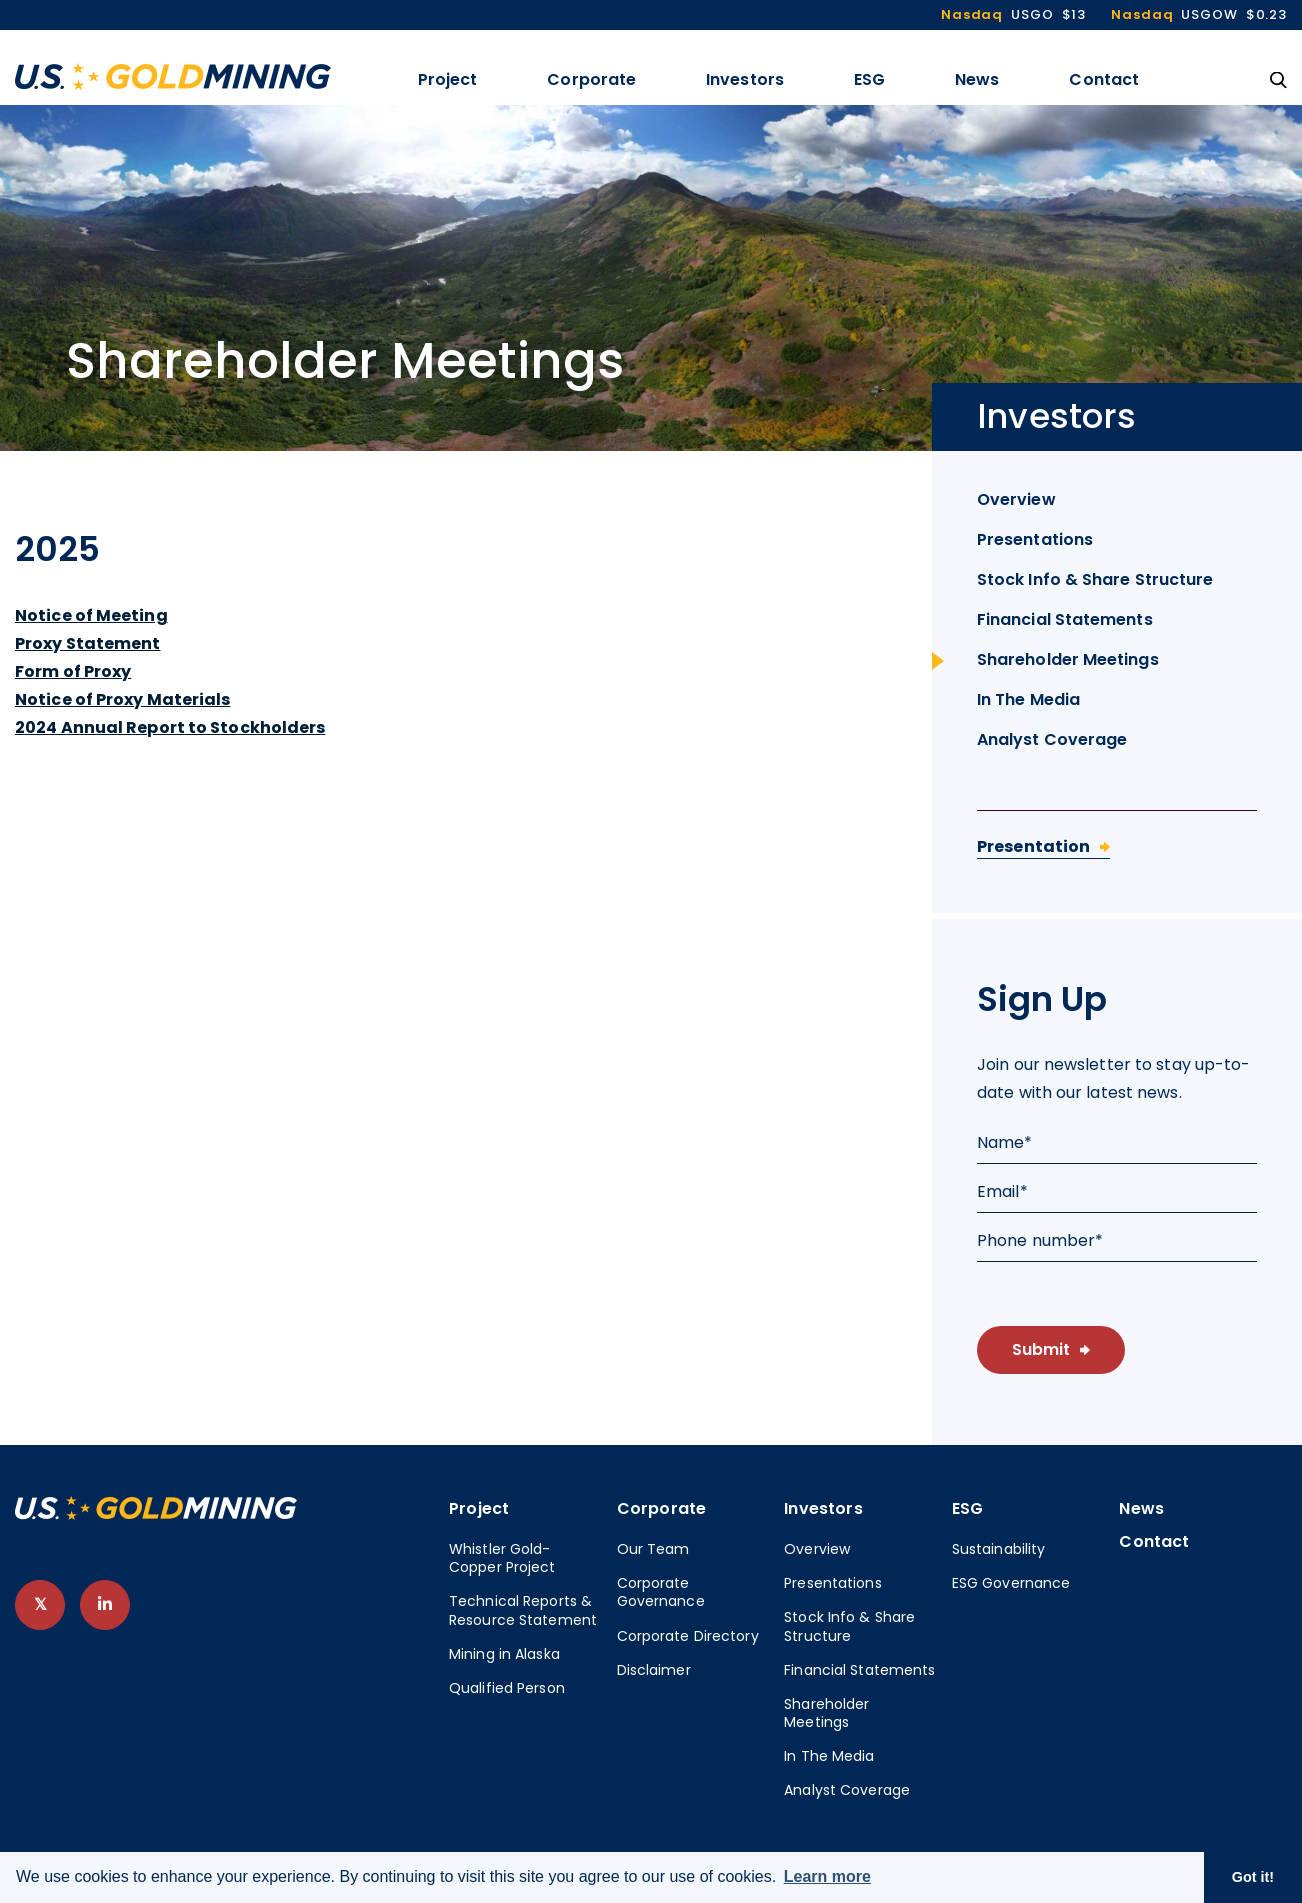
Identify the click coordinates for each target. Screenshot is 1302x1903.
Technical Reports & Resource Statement (523, 1610)
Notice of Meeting (91, 615)
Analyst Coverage (1052, 739)
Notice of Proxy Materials (123, 699)
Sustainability (999, 1549)
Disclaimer (654, 1670)
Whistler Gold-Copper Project (502, 1558)
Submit (1041, 1349)
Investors (745, 79)
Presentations (1035, 539)
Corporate (591, 79)
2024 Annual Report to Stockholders (170, 727)
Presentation (1033, 846)
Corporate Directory (688, 1636)
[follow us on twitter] (40, 1605)
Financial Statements (1065, 619)
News (977, 79)
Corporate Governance (661, 1592)
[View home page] (156, 1514)
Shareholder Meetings (1068, 659)
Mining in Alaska (504, 1654)
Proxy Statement (88, 643)
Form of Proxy (73, 671)
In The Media (1028, 699)
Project (448, 79)
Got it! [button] (1253, 1877)
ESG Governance (1011, 1583)
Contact (1104, 79)
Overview (1016, 499)
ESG (869, 79)
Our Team (653, 1549)
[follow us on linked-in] (105, 1605)
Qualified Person (507, 1688)
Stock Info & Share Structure (1095, 579)
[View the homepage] (173, 76)
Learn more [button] (827, 1876)
